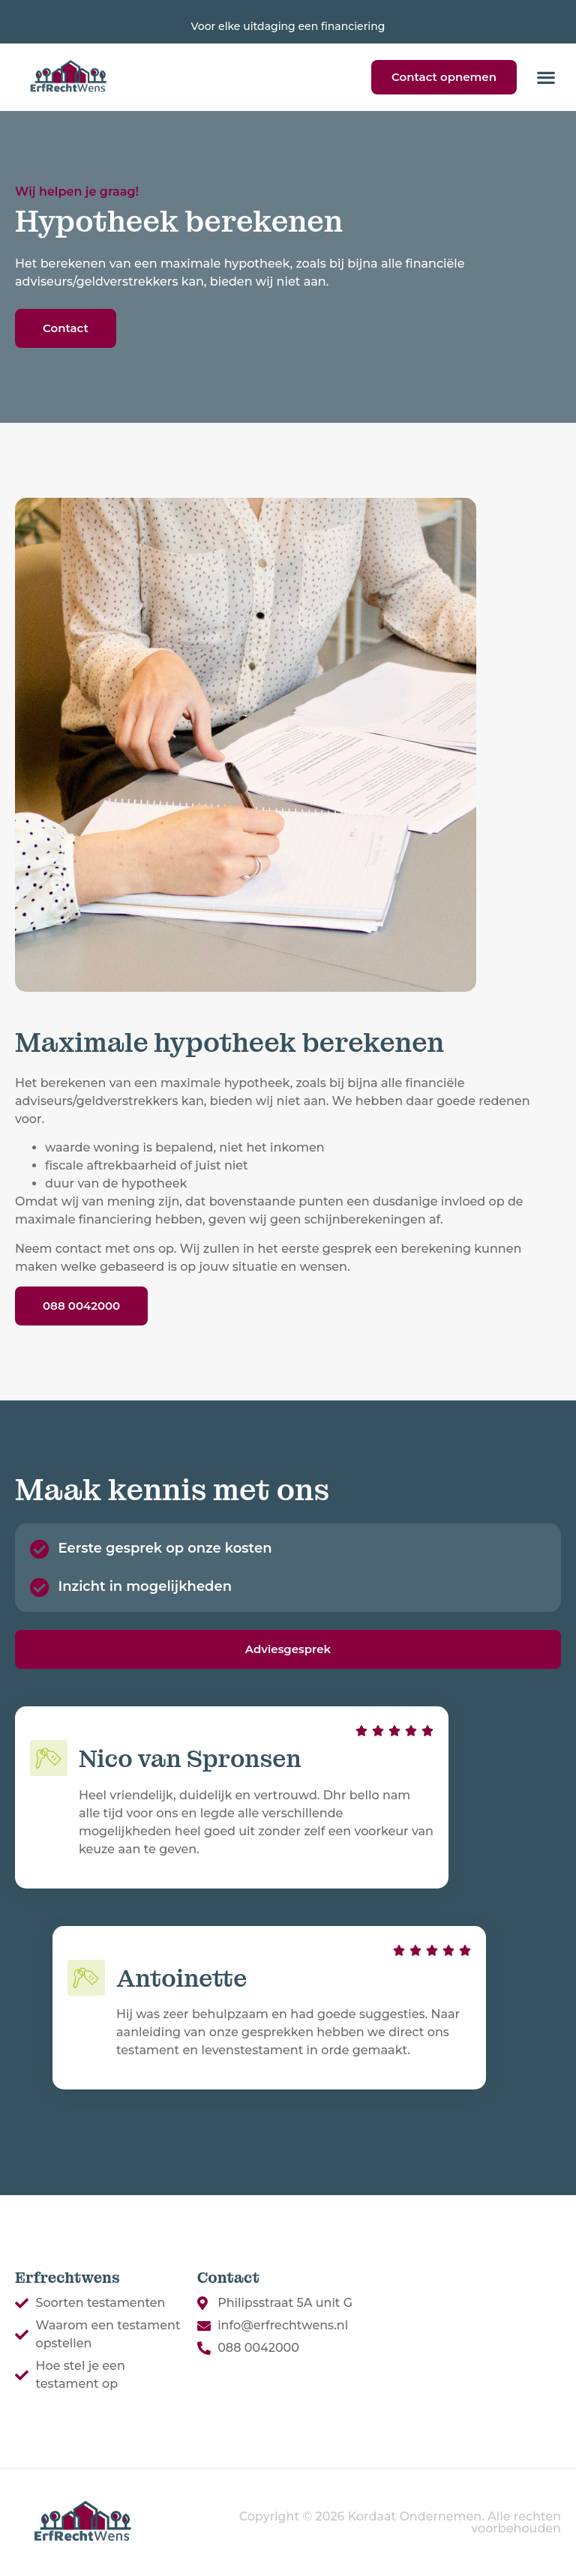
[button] (546, 76)
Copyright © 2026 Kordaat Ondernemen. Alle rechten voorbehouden (400, 2522)
